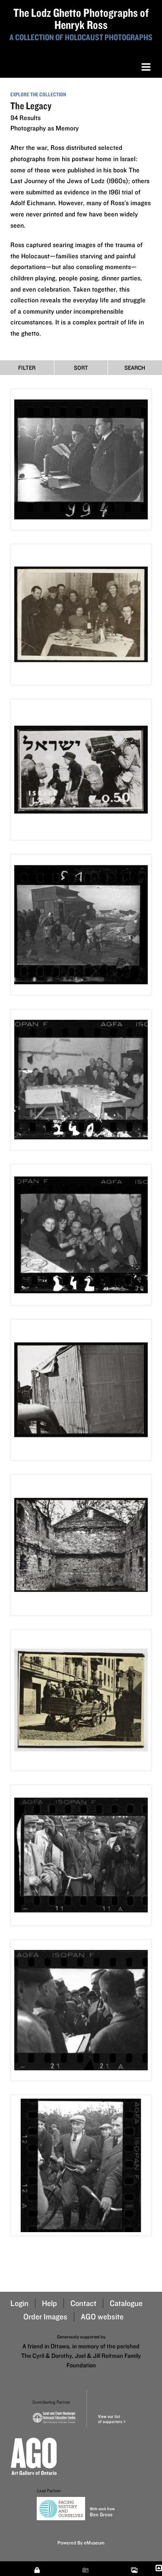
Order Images (45, 2317)
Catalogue (126, 2303)
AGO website (102, 2317)
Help (49, 2303)
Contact (83, 2303)
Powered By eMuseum (81, 2542)
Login (19, 2303)
